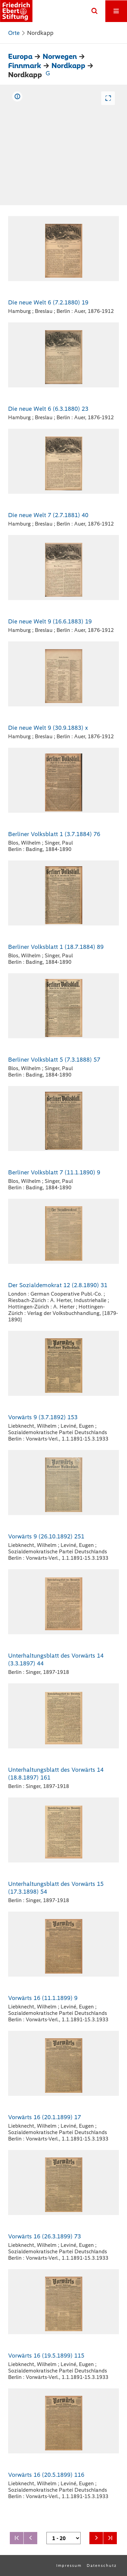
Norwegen (60, 56)
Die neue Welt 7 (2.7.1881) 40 (48, 515)
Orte (14, 33)
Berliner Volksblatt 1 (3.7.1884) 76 (54, 834)
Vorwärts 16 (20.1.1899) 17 (44, 2117)
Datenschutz (102, 2565)
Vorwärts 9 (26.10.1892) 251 (46, 1536)
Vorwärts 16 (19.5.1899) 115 (46, 2355)
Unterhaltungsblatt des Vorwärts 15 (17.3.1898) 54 (56, 1887)
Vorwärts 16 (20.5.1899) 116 (46, 2474)
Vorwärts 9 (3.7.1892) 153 (43, 1417)
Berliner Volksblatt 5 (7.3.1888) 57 (54, 1059)
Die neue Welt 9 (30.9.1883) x (48, 727)
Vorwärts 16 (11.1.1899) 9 (43, 1998)
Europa (20, 56)
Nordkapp (68, 65)
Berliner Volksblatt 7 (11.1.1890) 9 (54, 1172)
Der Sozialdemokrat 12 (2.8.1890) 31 (57, 1285)
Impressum (69, 2565)
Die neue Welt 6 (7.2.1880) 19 (48, 302)
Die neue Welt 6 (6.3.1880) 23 (48, 408)
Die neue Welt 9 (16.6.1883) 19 (50, 621)
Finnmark (24, 65)
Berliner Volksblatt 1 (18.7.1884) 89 (56, 947)
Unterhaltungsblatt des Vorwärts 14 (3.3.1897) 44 (56, 1659)
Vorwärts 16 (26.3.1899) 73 (44, 2236)
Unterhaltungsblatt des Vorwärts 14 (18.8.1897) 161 (56, 1773)
